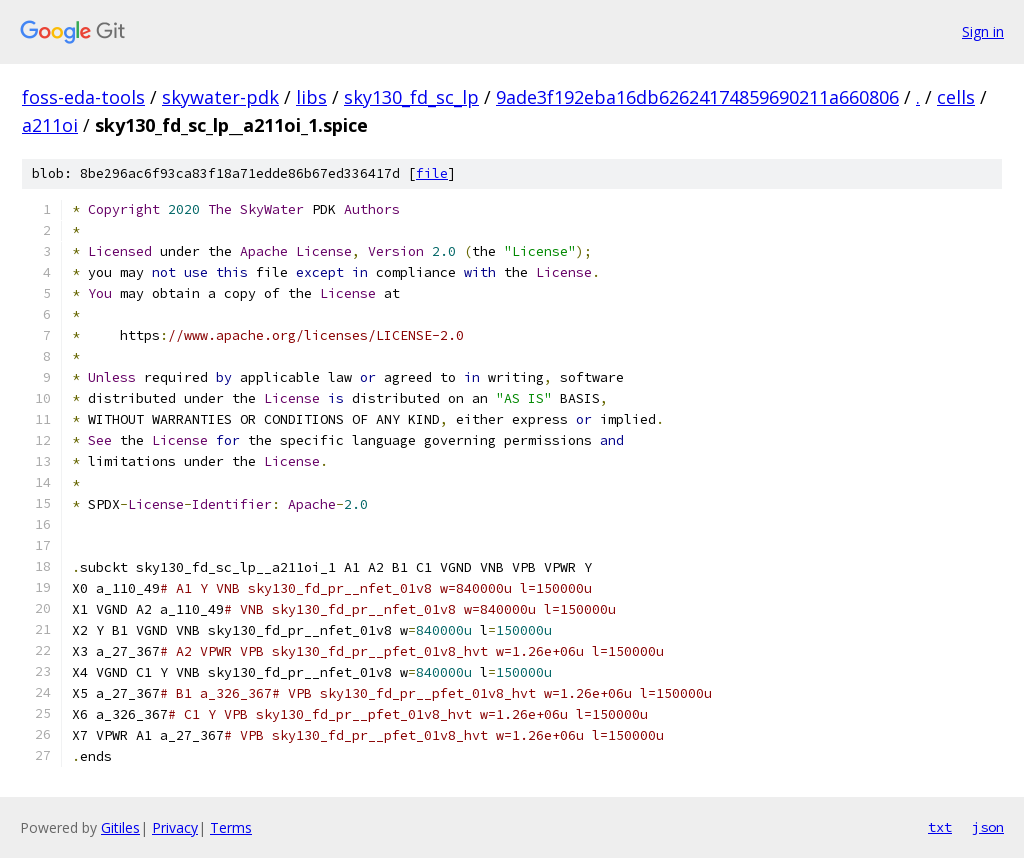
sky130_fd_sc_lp (411, 97)
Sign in (983, 31)
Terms (231, 827)
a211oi (50, 125)
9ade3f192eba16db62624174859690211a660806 (697, 97)
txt (940, 827)
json (988, 827)
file (432, 173)
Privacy (175, 827)
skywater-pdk (220, 97)
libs (311, 97)
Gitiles (120, 827)
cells (956, 97)
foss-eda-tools (83, 97)
